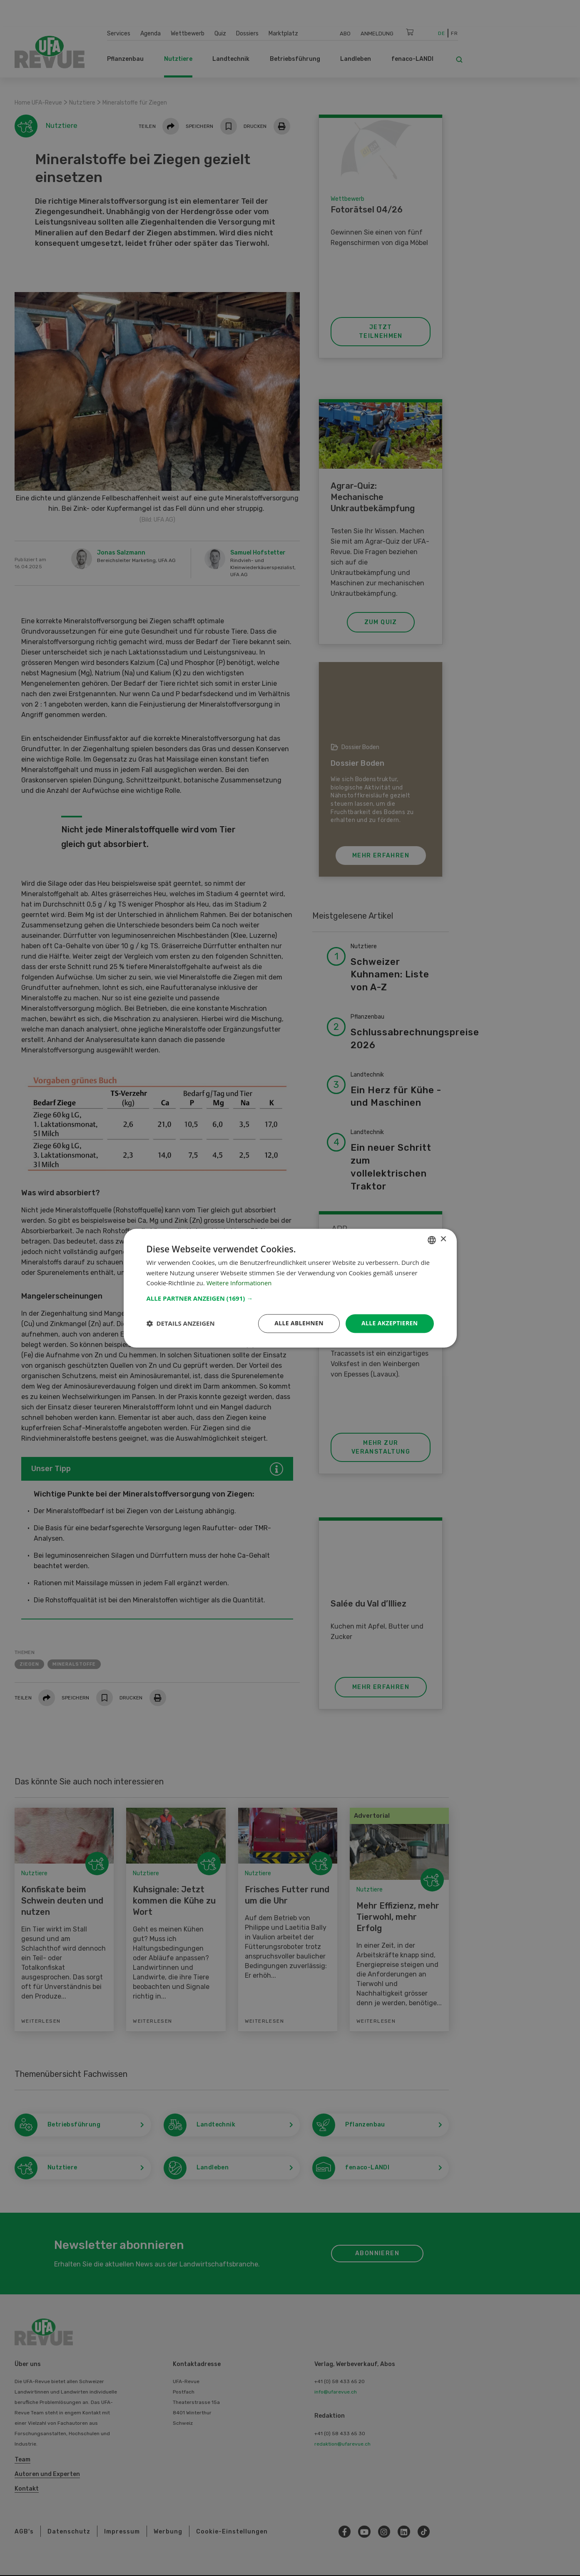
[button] (290, 1298)
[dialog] (290, 1288)
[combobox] (432, 1240)
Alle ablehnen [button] (298, 1323)
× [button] (443, 1239)
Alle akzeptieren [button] (389, 1323)
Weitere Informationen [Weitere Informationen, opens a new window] (240, 1283)
